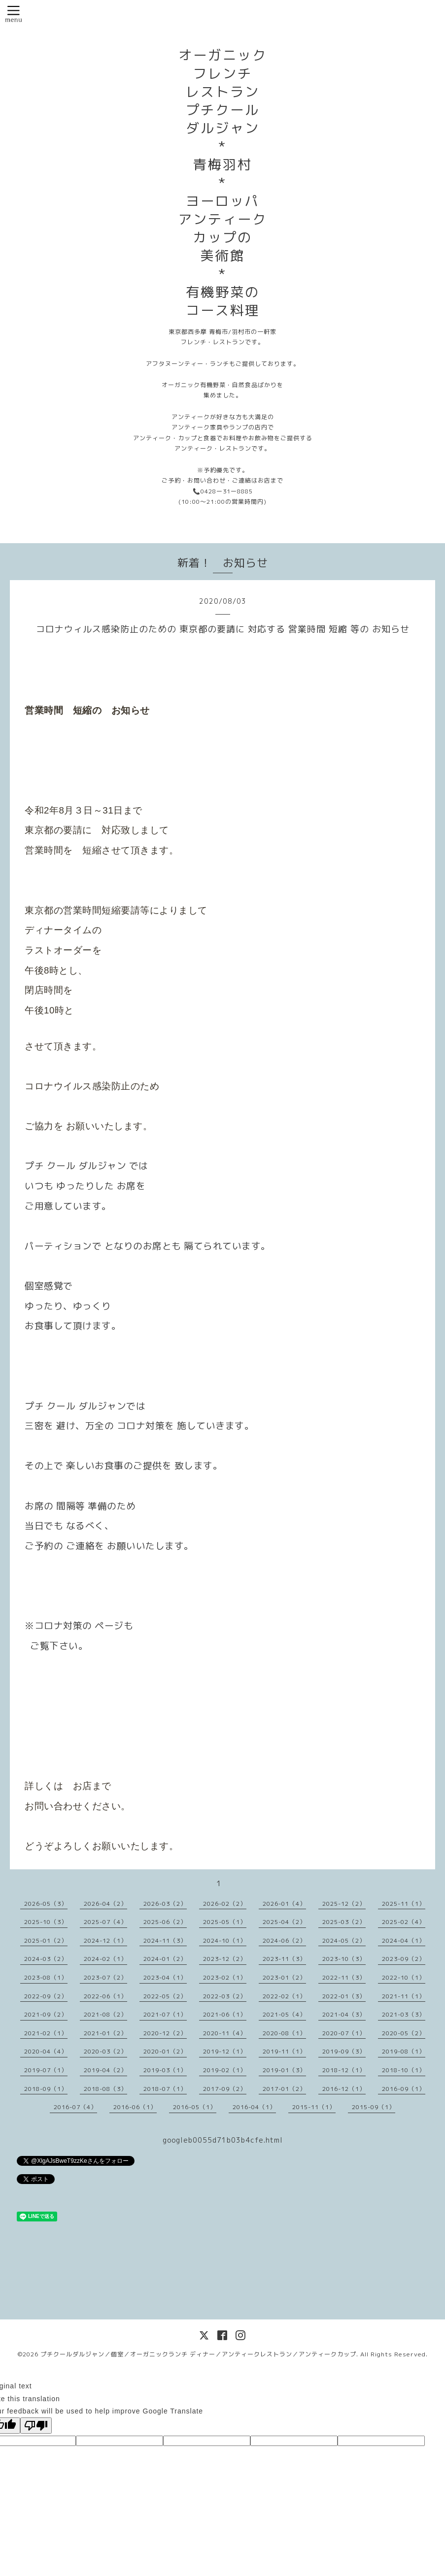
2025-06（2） (165, 1922)
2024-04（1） (403, 1940)
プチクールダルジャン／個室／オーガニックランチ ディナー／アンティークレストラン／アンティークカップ (198, 2354)
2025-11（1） (403, 1903)
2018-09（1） (46, 2089)
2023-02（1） (224, 1977)
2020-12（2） (165, 2033)
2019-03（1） (165, 2070)
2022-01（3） (344, 1996)
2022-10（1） (403, 1977)
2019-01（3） (284, 2070)
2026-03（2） (165, 1903)
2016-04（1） (254, 2107)
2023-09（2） (403, 1959)
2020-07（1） (344, 2033)
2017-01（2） (284, 2089)
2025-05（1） (224, 1922)
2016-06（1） (135, 2107)
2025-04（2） (284, 1922)
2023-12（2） (224, 1959)
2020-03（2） (105, 2051)
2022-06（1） (105, 1996)
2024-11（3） (165, 1940)
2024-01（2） (165, 1959)
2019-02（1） (224, 2070)
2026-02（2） (224, 1903)
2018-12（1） (344, 2070)
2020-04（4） (46, 2051)
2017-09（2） (224, 2089)
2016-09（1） (403, 2089)
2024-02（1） (105, 1959)
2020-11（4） (224, 2033)
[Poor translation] (36, 2425)
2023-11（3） (284, 1959)
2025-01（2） (46, 1940)
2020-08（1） (284, 2033)
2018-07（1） (165, 2089)
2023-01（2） (284, 1977)
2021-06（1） (224, 2014)
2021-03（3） (403, 2014)
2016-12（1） (344, 2089)
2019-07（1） (46, 2070)
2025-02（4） (403, 1922)
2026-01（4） (284, 1903)
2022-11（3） (344, 1977)
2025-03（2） (344, 1922)
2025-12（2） (344, 1903)
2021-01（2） (105, 2033)
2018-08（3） (105, 2089)
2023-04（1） (165, 1977)
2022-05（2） (165, 1996)
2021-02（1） (46, 2033)
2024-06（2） (284, 1940)
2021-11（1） (403, 1996)
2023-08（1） (46, 1977)
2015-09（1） (373, 2107)
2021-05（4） (284, 2014)
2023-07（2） (105, 1977)
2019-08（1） (403, 2051)
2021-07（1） (165, 2014)
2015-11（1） (314, 2107)
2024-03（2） (46, 1959)
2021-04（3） (344, 2014)
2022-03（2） (224, 1996)
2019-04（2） (105, 2070)
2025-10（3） (46, 1922)
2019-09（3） (344, 2051)
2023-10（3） (344, 1959)
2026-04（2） (105, 1903)
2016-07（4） (75, 2107)
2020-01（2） (165, 2051)
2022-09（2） (46, 1996)
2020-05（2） (403, 2033)
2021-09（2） (46, 2014)
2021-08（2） (105, 2014)
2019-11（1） (284, 2051)
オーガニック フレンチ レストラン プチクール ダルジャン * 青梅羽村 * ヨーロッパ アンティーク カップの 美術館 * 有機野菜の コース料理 (222, 183)
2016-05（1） (194, 2107)
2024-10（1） (224, 1940)
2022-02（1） (284, 1996)
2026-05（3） (46, 1903)
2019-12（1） (224, 2051)
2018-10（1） (403, 2070)
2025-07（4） (105, 1922)
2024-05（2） (344, 1940)
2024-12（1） (105, 1940)
